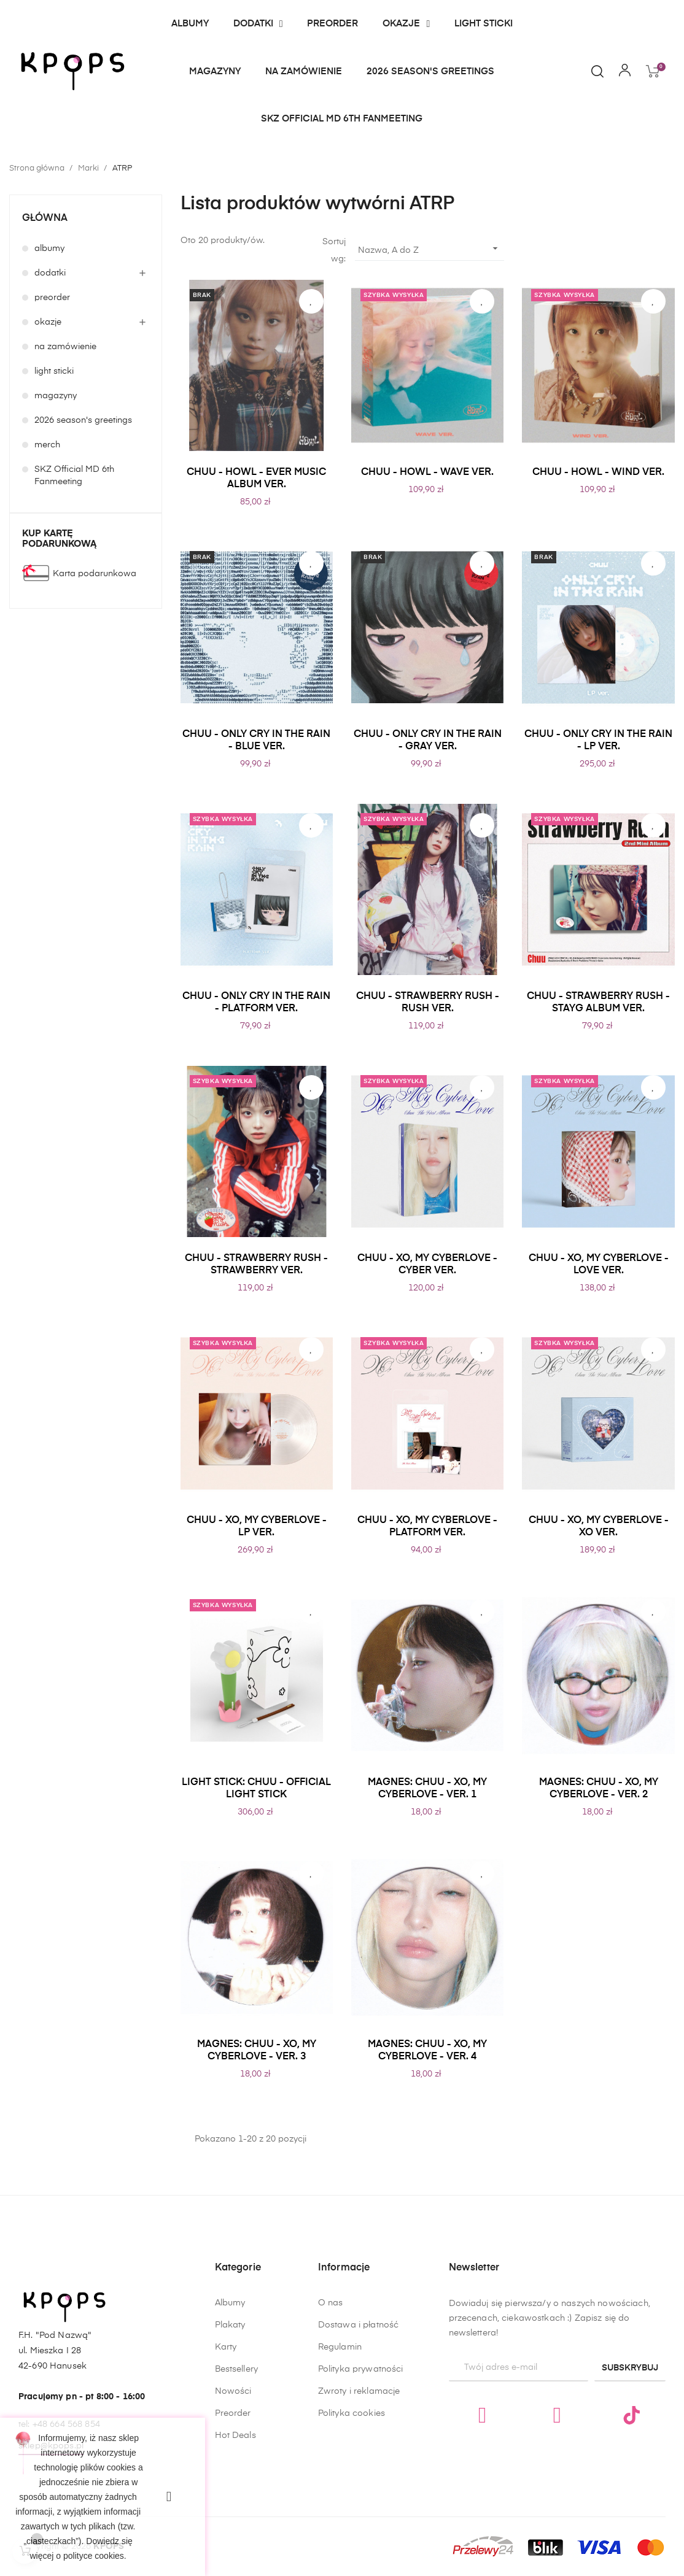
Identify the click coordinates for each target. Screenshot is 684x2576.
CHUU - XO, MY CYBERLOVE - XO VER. (599, 1527)
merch (47, 445)
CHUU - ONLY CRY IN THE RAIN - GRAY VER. (428, 741)
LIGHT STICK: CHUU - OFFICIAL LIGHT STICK (256, 1789)
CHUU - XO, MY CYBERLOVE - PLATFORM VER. (427, 1527)
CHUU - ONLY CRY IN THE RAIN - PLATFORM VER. (256, 1003)
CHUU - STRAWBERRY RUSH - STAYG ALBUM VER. (598, 1003)
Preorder (233, 2511)
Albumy (230, 2401)
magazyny (55, 395)
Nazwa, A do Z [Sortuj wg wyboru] (429, 248)
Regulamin (340, 2501)
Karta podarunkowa (94, 573)
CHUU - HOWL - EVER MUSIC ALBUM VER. (256, 479)
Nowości (233, 2489)
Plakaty (230, 2423)
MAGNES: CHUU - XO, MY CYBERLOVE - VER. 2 (598, 1789)
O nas (330, 2457)
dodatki (50, 273)
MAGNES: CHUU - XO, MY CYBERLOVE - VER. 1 (427, 1789)
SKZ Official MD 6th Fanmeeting (74, 475)
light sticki (54, 371)
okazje (47, 322)
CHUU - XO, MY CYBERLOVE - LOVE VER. (599, 1265)
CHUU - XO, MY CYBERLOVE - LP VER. (257, 1527)
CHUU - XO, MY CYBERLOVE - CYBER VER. (427, 1265)
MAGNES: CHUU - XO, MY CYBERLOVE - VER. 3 (256, 2051)
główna (45, 218)
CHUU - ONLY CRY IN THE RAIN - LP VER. (598, 741)
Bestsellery (236, 2467)
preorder (52, 297)
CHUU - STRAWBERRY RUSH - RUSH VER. (427, 1003)
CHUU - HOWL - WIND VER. (598, 472)
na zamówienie (65, 346)
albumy (49, 248)
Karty (226, 2445)
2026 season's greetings (83, 420)
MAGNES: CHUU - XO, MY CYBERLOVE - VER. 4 (427, 2051)
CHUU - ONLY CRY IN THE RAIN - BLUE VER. (256, 741)
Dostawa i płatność (358, 2479)
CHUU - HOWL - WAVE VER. (427, 472)
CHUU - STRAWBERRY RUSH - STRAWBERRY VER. (256, 1265)
